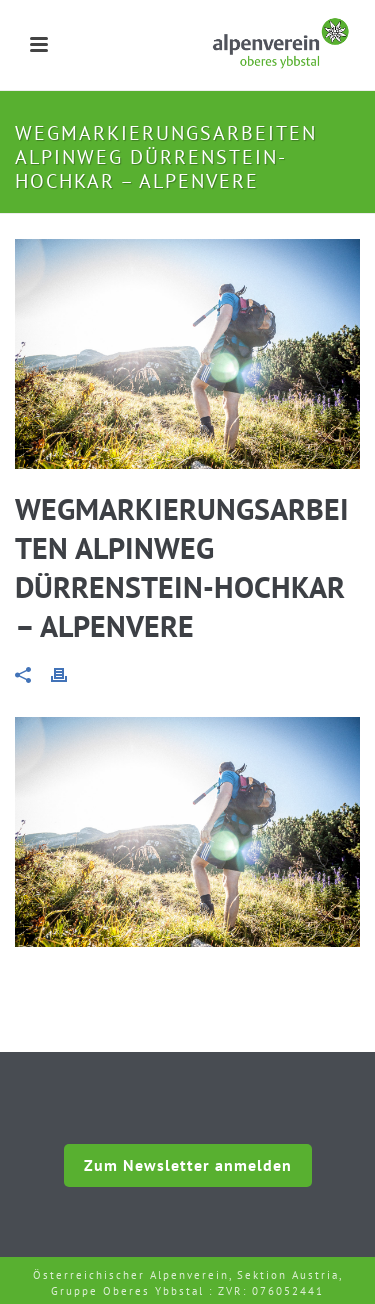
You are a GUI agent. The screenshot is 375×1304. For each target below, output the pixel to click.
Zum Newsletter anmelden (188, 1165)
